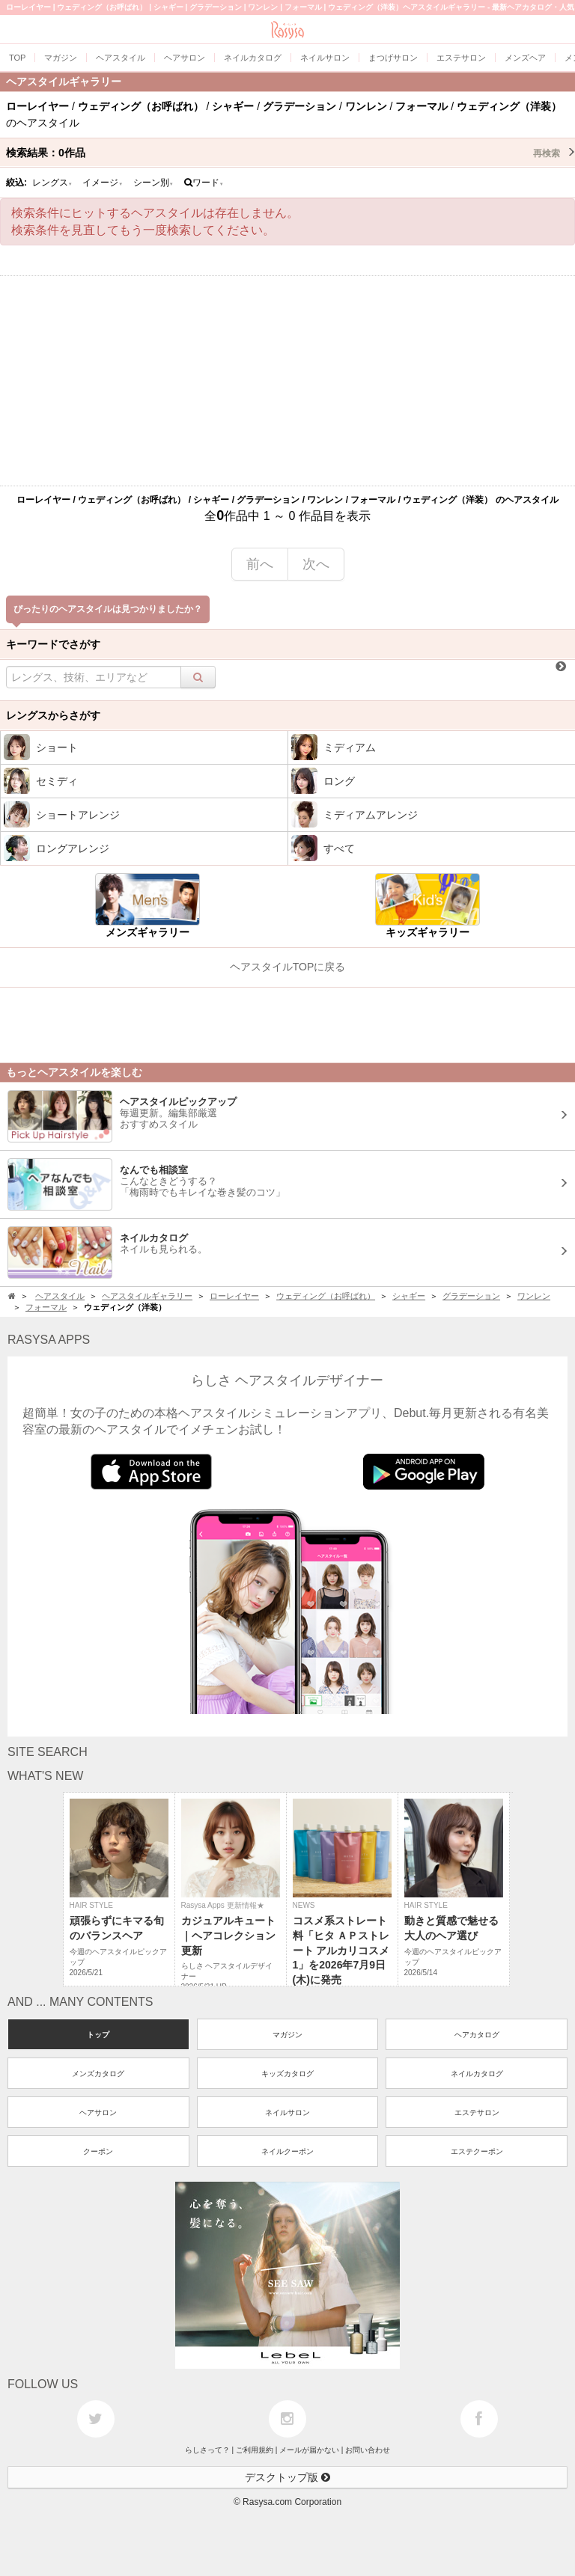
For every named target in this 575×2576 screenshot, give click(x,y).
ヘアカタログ (476, 2035)
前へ (259, 564)
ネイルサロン (287, 2112)
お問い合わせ (367, 2450)
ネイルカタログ (477, 2073)
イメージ (102, 182)
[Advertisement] (287, 381)
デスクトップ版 (287, 2477)
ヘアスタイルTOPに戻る (288, 967)
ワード (204, 182)
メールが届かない (309, 2450)
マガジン (287, 2035)
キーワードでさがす (53, 644)
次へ (315, 564)
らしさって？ (207, 2450)
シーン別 (153, 182)
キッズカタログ (287, 2073)
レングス (52, 182)
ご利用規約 (254, 2450)
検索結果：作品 (290, 153)
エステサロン (476, 2112)
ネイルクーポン (287, 2151)
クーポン (98, 2151)
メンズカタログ (98, 2073)
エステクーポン (477, 2151)
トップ (98, 2035)
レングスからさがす (53, 715)
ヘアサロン (98, 2112)
